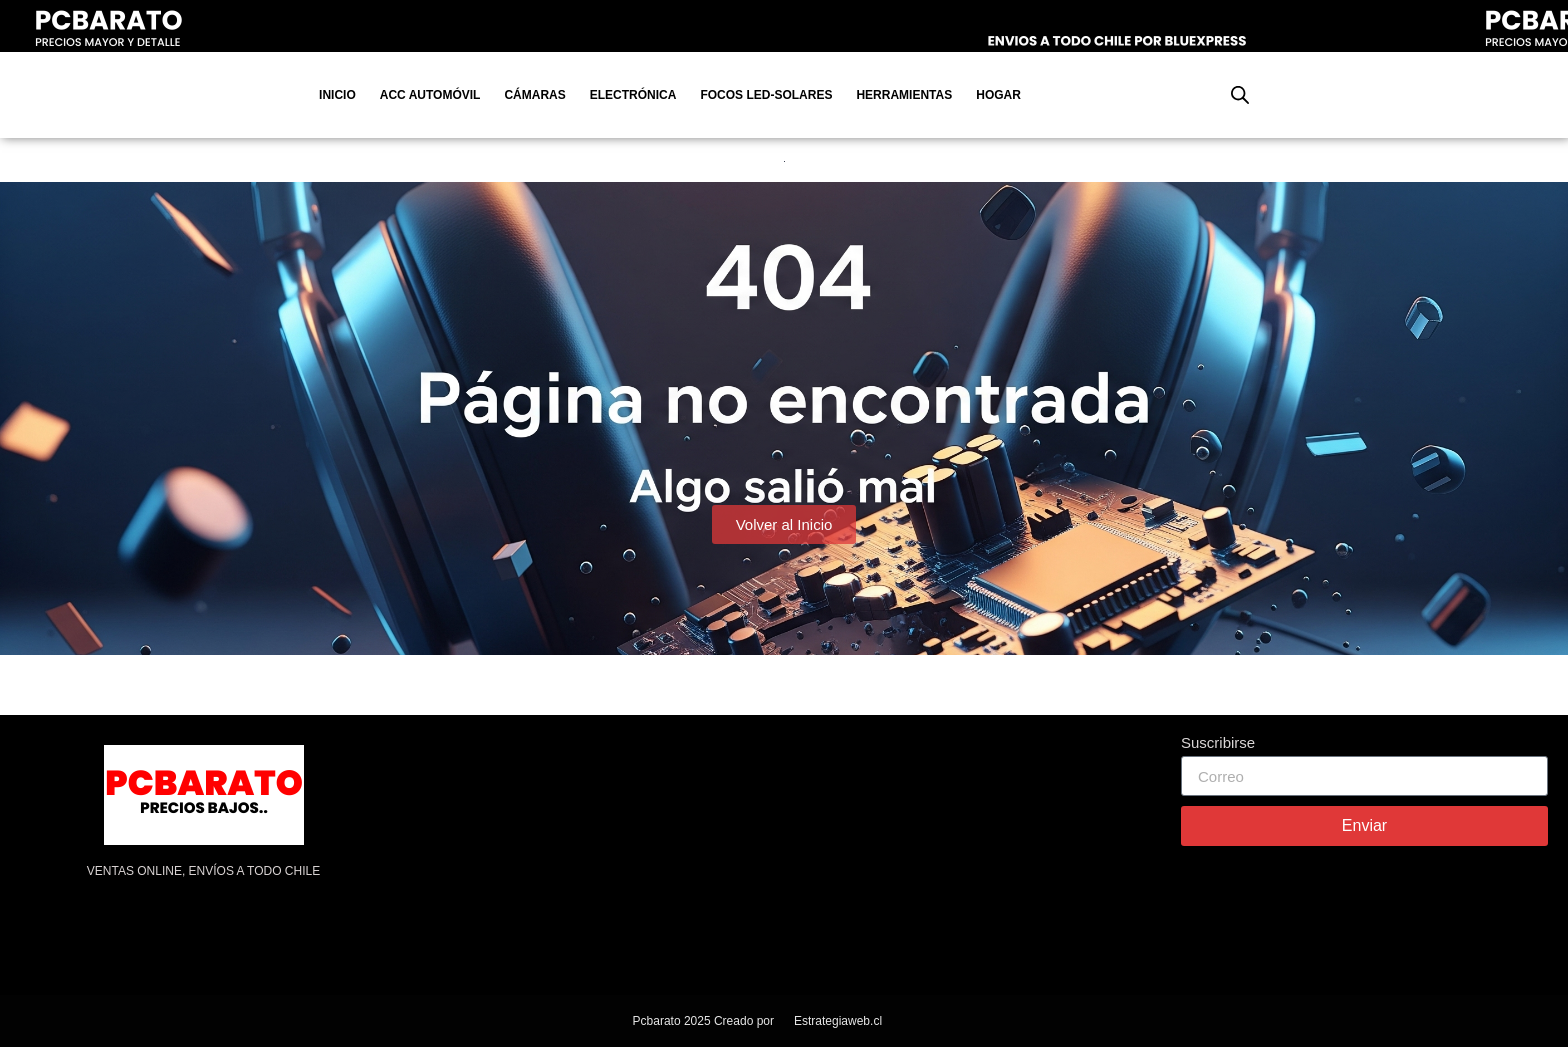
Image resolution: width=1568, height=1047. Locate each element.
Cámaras (534, 95)
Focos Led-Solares (766, 95)
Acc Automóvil (430, 95)
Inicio (337, 95)
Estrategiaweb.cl (838, 1021)
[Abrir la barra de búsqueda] (1240, 95)
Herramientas (904, 95)
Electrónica (633, 95)
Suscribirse (1218, 743)
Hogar (998, 95)
